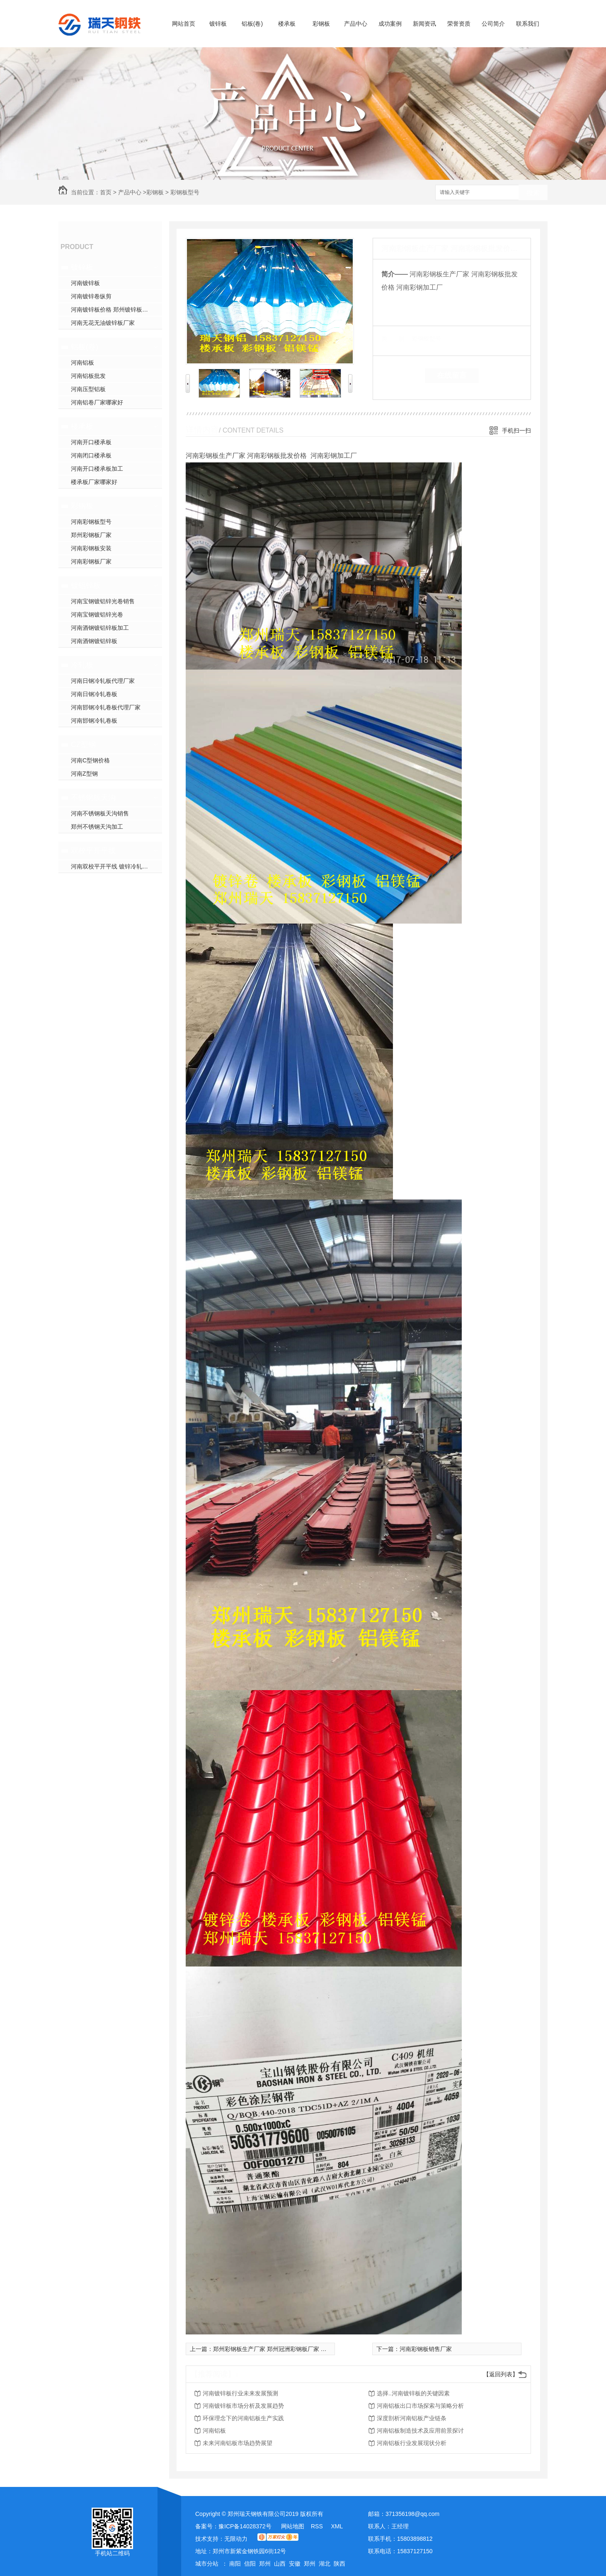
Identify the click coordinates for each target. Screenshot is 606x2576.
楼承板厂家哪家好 (94, 482)
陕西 (339, 2563)
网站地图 (292, 2526)
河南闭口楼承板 (91, 455)
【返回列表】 (500, 2374)
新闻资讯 (424, 23)
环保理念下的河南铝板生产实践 (243, 2418)
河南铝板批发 (88, 375)
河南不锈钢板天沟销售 (100, 813)
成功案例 (390, 23)
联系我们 (527, 23)
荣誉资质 (458, 23)
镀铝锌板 (86, 585)
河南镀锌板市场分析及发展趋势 (243, 2405)
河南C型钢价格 (90, 760)
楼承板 (287, 23)
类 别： (395, 338)
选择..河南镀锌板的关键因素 (413, 2393)
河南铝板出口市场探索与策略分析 (420, 2405)
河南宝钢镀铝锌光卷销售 (103, 601)
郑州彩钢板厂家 (91, 535)
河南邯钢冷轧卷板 (94, 720)
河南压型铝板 (88, 389)
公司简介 (493, 23)
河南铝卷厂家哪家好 (97, 402)
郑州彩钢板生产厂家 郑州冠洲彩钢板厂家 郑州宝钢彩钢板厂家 (293, 2349)
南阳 (235, 2563)
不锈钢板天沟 (93, 797)
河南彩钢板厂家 (91, 561)
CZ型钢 (83, 744)
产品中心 (355, 23)
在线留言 (452, 375)
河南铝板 (82, 362)
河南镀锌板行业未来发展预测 (240, 2393)
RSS (318, 2526)
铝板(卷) (252, 23)
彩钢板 (321, 23)
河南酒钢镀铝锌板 (94, 641)
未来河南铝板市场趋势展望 (237, 2443)
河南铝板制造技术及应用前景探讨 (420, 2430)
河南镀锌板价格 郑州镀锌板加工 (112, 309)
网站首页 (183, 23)
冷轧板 (82, 665)
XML (337, 2526)
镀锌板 (218, 23)
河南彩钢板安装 (91, 548)
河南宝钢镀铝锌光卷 (97, 614)
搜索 (533, 192)
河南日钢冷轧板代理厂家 (103, 680)
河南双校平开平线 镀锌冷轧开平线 (115, 866)
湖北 (324, 2563)
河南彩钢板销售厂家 (426, 2349)
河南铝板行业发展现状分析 (411, 2443)
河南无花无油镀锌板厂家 (103, 322)
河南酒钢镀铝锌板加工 (100, 627)
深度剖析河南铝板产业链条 (411, 2418)
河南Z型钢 (84, 773)
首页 (106, 192)
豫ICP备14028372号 (244, 2526)
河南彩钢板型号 (91, 521)
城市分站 (206, 2563)
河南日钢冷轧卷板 (94, 694)
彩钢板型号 (184, 192)
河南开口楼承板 (91, 442)
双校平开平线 (93, 851)
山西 (280, 2563)
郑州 (265, 2563)
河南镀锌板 (85, 283)
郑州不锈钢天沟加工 (97, 826)
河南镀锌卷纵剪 (91, 296)
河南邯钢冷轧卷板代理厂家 (106, 707)
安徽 (295, 2563)
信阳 (250, 2563)
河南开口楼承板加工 (97, 468)
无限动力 (235, 2538)
